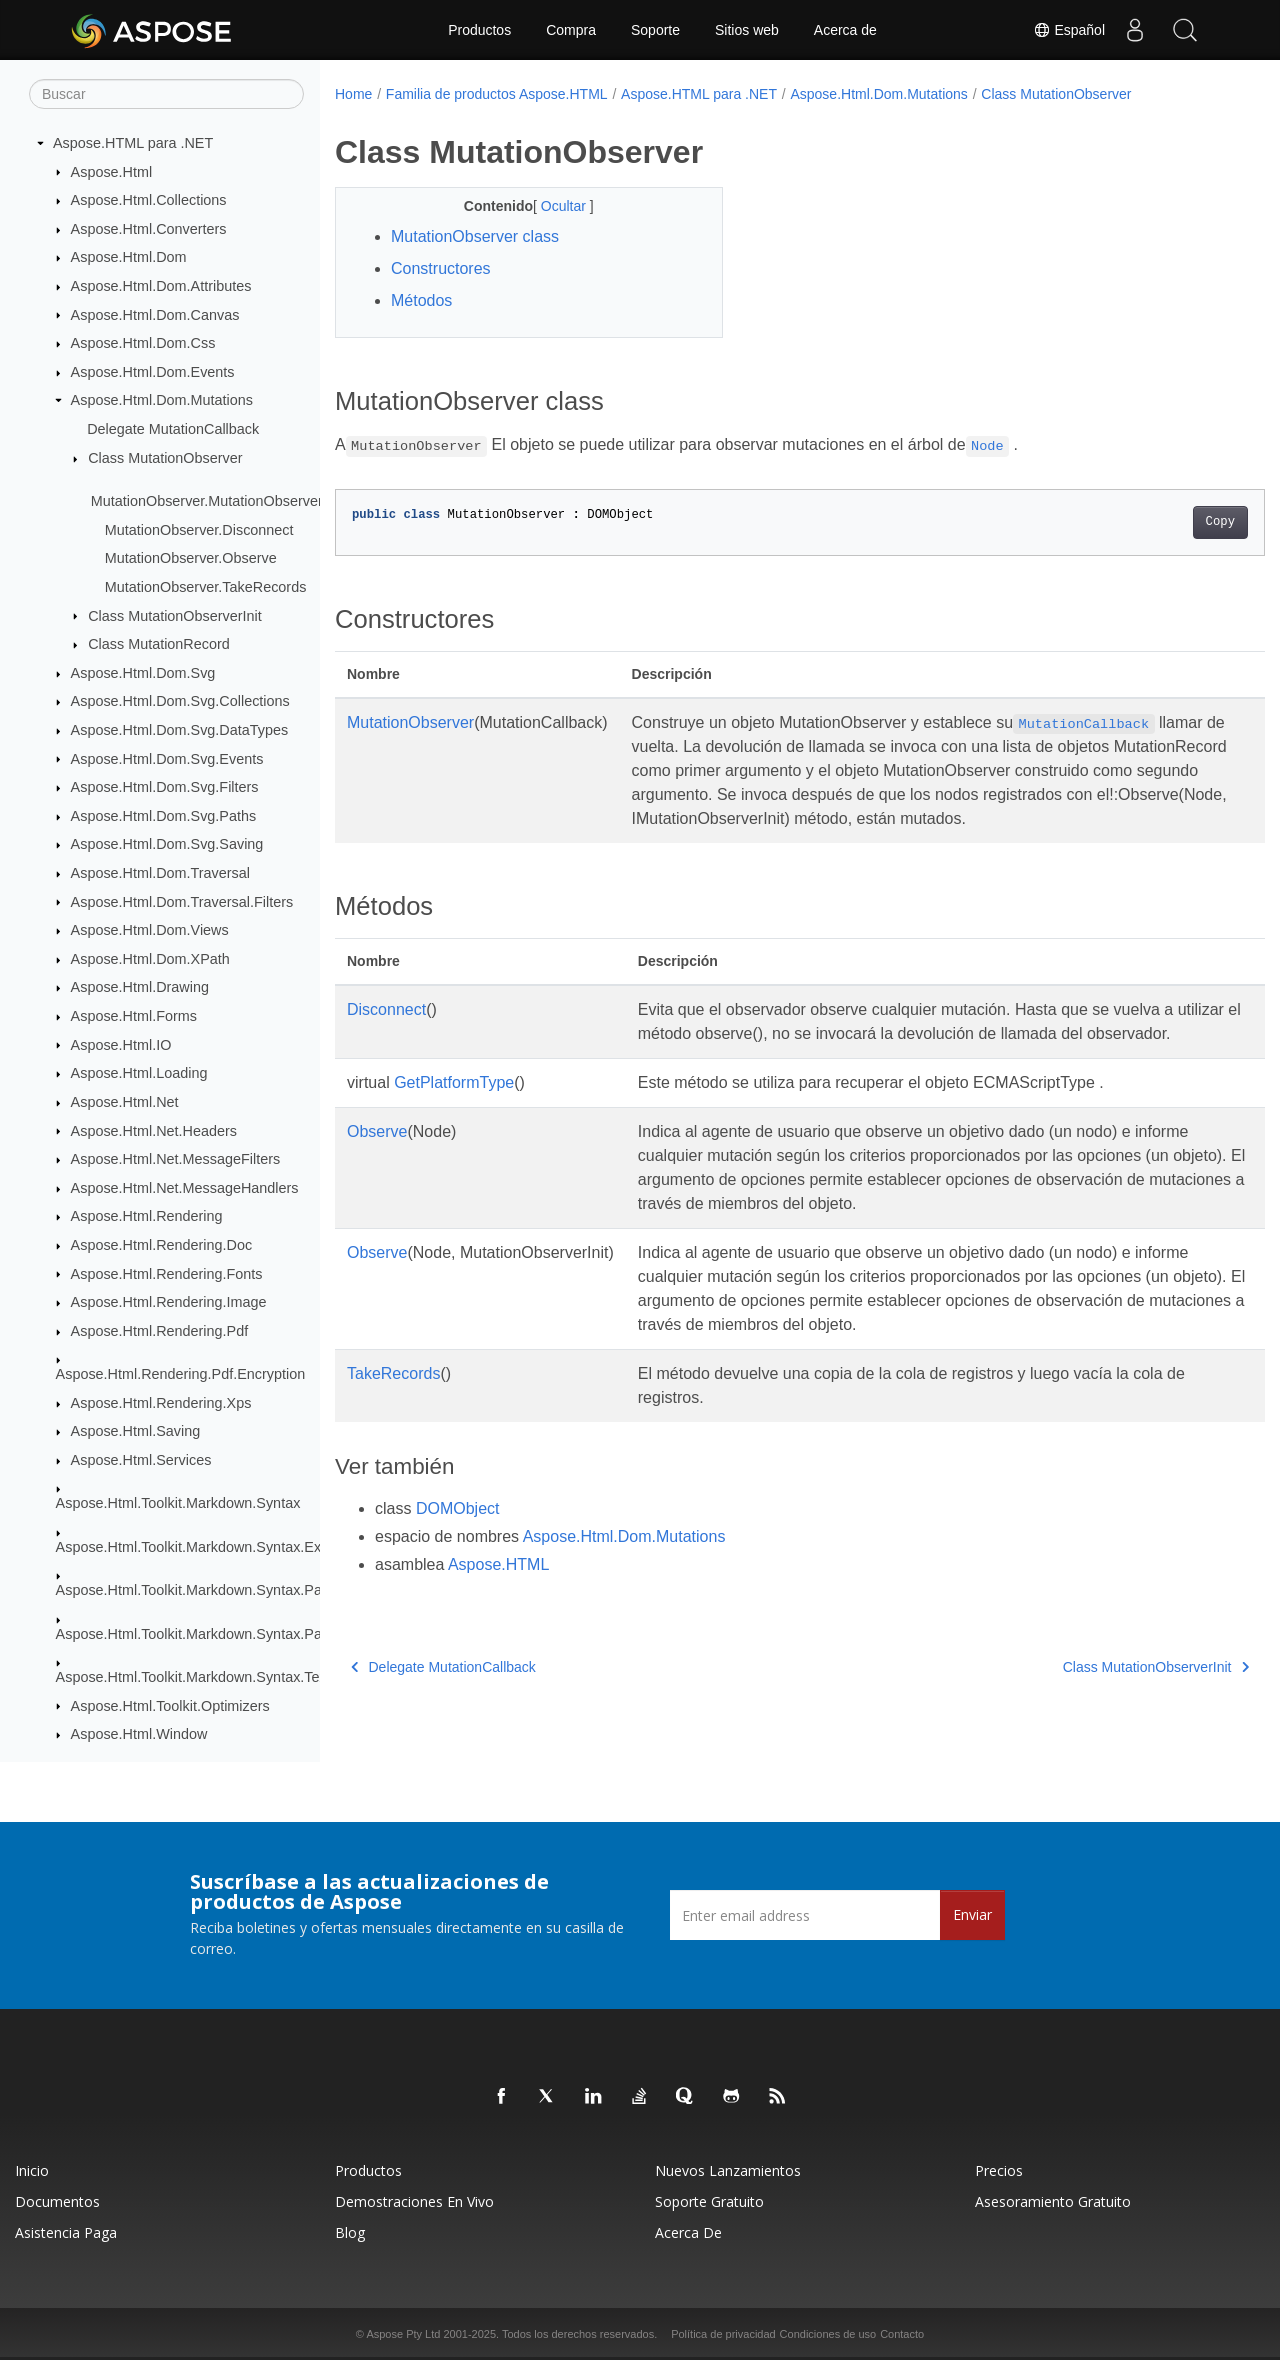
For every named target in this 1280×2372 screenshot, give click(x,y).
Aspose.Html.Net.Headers (154, 1131)
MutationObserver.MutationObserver (207, 502)
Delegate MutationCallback (173, 430)
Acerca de (845, 30)
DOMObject (458, 1556)
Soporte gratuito (709, 2213)
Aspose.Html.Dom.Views (150, 931)
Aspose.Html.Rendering (147, 1217)
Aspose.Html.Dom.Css (143, 344)
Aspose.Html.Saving (136, 1432)
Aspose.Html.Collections (149, 201)
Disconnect (386, 1033)
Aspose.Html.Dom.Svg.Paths (164, 817)
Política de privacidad (723, 2346)
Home (353, 94)
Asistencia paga (66, 2244)
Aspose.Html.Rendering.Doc (162, 1246)
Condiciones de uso (828, 2346)
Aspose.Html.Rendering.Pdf (160, 1332)
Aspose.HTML (498, 1612)
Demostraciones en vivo (414, 2213)
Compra (571, 30)
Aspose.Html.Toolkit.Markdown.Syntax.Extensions (215, 1548)
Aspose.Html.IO (121, 1045)
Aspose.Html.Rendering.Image (169, 1303)
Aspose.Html (112, 172)
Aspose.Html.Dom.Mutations (162, 401)
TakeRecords (393, 1421)
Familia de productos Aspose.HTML (497, 94)
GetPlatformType (454, 1130)
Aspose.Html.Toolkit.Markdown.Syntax (178, 1504)
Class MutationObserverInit (175, 616)
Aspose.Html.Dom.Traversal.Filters (182, 902)
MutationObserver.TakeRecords (206, 588)
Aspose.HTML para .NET (133, 144)
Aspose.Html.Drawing (140, 988)
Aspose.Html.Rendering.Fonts (167, 1274)
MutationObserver (410, 722)
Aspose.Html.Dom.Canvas (155, 315)
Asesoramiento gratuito (1053, 2213)
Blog (350, 2244)
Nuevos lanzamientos (728, 2182)
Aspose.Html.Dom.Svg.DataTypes (180, 731)
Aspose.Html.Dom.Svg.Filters (165, 788)
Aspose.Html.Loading (139, 1074)
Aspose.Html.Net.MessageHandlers (185, 1189)
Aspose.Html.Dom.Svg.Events (167, 759)
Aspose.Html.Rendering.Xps (161, 1404)
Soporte (655, 30)
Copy (1155, 522)
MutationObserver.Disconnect (199, 531)
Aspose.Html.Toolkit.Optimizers (170, 1706)
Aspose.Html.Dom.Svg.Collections (180, 702)
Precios (999, 2182)
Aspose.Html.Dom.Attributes (161, 287)
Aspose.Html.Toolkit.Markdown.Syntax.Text (193, 1678)
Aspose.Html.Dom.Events (153, 373)
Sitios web (747, 30)
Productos (479, 30)
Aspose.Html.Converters (149, 230)
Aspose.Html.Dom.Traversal (160, 874)
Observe (377, 1179)
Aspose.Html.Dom (129, 258)
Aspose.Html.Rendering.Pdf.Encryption (181, 1375)
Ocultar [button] (551, 206)
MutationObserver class (475, 236)
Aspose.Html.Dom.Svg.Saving (167, 845)
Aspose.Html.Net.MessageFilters (176, 1160)
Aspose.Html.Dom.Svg (143, 674)
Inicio (32, 2182)
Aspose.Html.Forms (134, 1017)
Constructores (441, 268)
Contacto (902, 2346)
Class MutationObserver (165, 459)
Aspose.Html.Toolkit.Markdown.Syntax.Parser (201, 1591)
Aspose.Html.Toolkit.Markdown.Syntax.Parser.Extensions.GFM (256, 1634)
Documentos (57, 2213)
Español (1069, 30)
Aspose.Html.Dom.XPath (150, 960)
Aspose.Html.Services (141, 1461)
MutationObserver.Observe (191, 559)
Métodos (421, 300)
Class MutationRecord (159, 645)
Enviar (972, 1926)
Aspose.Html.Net (125, 1103)
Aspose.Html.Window (139, 1735)
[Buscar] (166, 95)
